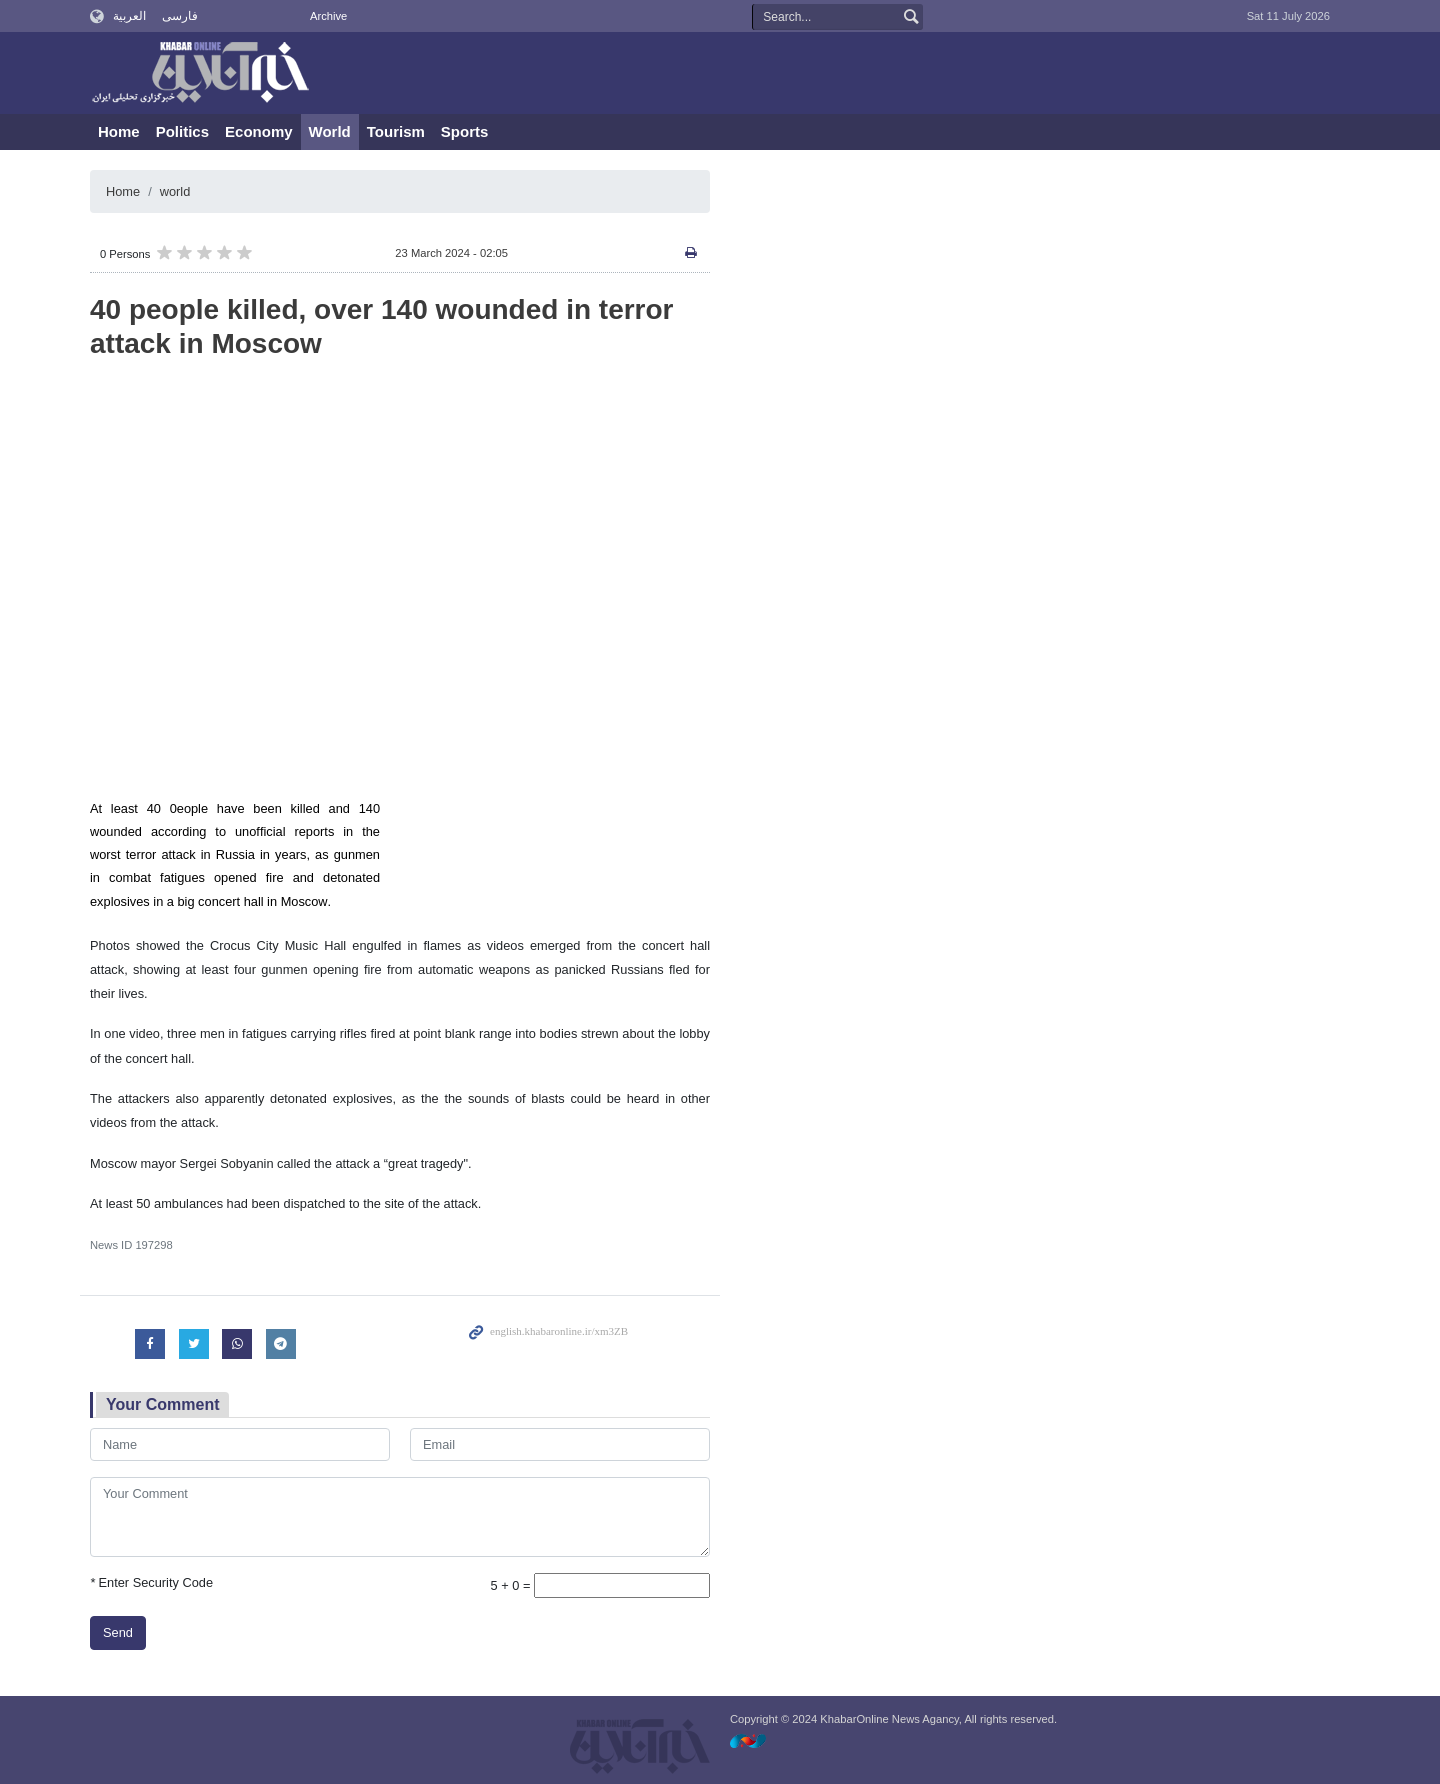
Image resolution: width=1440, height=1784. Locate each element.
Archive (328, 16)
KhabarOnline (200, 74)
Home (119, 131)
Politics (182, 131)
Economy (259, 131)
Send (118, 1632)
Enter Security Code (151, 1582)
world (175, 191)
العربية (129, 16)
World (330, 131)
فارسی (180, 16)
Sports (465, 131)
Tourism (396, 131)
